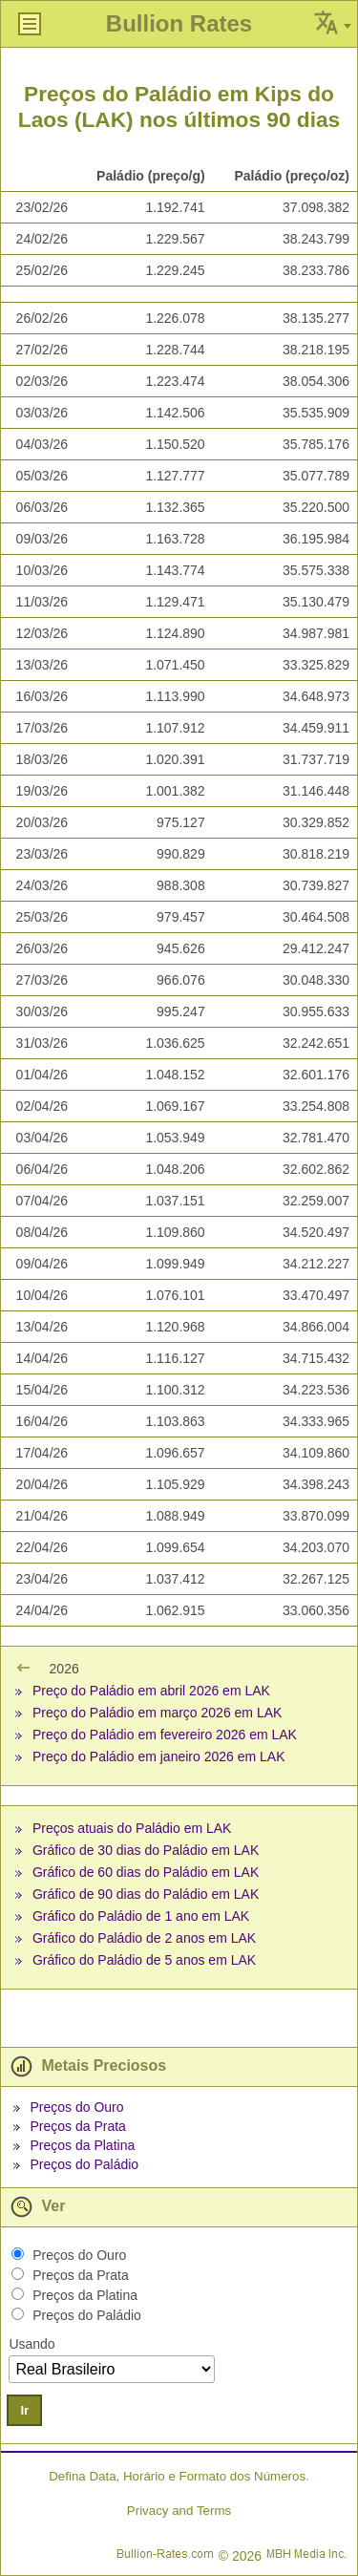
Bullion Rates (179, 23)
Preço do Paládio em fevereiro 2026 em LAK (164, 1734)
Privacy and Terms (179, 2510)
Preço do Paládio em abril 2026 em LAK (151, 1690)
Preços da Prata (77, 2126)
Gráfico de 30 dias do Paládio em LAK (145, 1850)
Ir (24, 2410)
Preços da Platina (82, 2145)
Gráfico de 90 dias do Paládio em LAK (145, 1894)
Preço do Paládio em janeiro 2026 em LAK (158, 1756)
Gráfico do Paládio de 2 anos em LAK (144, 1938)
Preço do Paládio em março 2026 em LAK (157, 1712)
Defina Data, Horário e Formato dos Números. (179, 2476)
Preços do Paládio (84, 2164)
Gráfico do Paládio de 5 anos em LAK (144, 1960)
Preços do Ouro (76, 2107)
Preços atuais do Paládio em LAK (132, 1828)
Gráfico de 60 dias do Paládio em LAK (145, 1872)
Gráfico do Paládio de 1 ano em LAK (140, 1916)
